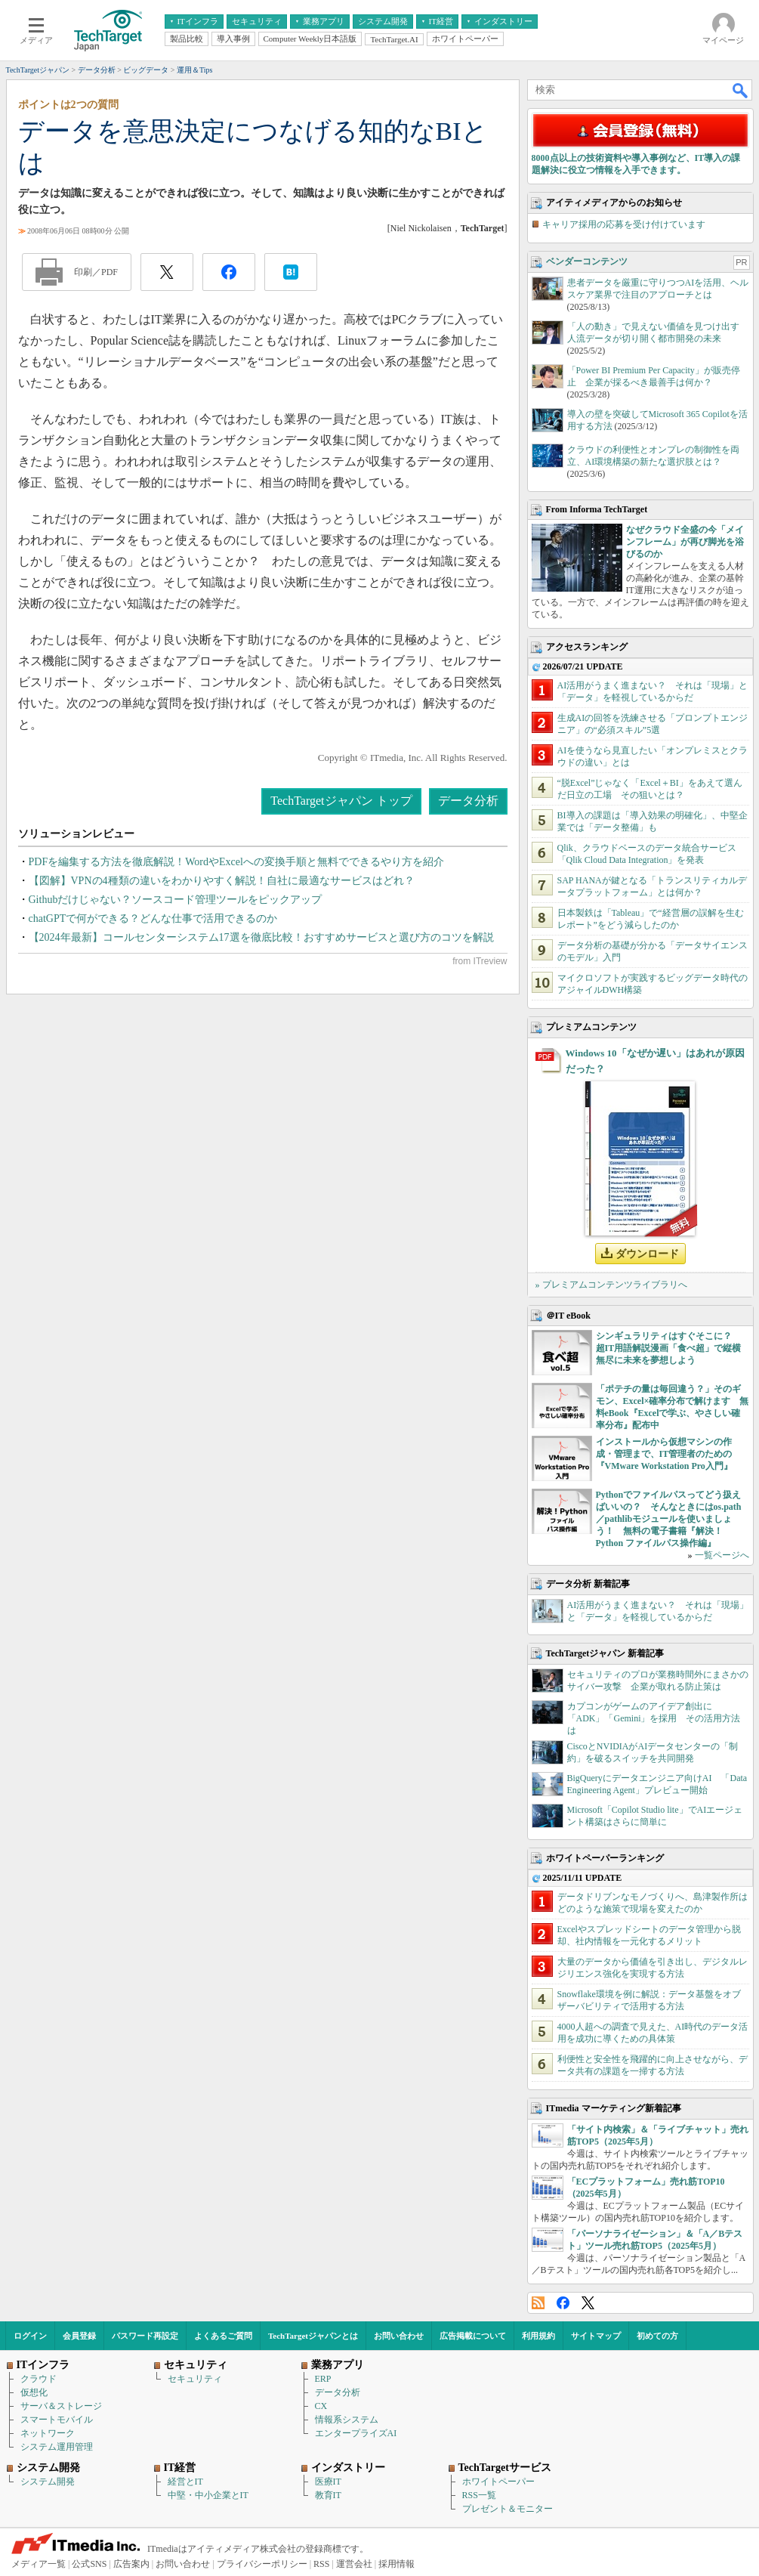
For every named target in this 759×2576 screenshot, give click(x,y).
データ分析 (468, 800)
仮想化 (34, 2392)
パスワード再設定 (145, 2335)
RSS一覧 (479, 2495)
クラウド (38, 2378)
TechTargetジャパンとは (313, 2335)
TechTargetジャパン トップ (341, 800)
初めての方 (657, 2335)
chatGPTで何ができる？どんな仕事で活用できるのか (153, 918)
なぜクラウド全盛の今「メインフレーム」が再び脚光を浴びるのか (685, 541)
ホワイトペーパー (498, 2481)
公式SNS (89, 2564)
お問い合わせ (399, 2335)
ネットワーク (47, 2433)
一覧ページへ (722, 1555)
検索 (741, 90)
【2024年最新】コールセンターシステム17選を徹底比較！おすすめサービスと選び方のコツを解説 (261, 937)
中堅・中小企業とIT (208, 2495)
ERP (323, 2378)
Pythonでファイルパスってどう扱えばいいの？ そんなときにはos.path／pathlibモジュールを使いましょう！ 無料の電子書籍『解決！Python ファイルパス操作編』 (669, 1518)
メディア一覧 (38, 2564)
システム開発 (47, 2481)
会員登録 (79, 2335)
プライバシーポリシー (262, 2564)
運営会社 (354, 2564)
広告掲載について (473, 2335)
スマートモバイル (56, 2419)
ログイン (30, 2335)
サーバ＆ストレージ (61, 2406)
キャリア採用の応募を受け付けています (623, 224)
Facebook (563, 2302)
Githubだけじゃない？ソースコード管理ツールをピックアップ (175, 899)
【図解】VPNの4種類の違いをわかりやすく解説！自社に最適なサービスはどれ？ (222, 880)
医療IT (328, 2481)
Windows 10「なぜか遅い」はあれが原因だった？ (655, 1061)
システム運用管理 (56, 2446)
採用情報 (396, 2564)
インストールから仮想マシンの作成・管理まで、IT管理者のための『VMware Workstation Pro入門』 (664, 1453)
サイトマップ (596, 2335)
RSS (538, 2302)
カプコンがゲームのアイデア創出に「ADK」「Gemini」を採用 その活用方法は (654, 1718)
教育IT (328, 2495)
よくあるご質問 (223, 2335)
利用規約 (538, 2335)
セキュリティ (195, 2378)
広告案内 (131, 2564)
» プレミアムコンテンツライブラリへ (611, 1284)
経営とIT (185, 2481)
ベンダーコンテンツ (587, 261)
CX (321, 2406)
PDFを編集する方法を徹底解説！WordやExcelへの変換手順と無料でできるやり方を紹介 (236, 861)
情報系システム (346, 2419)
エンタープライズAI (356, 2433)
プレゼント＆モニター (507, 2508)
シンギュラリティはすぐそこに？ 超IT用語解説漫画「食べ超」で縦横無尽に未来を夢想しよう (669, 1348)
